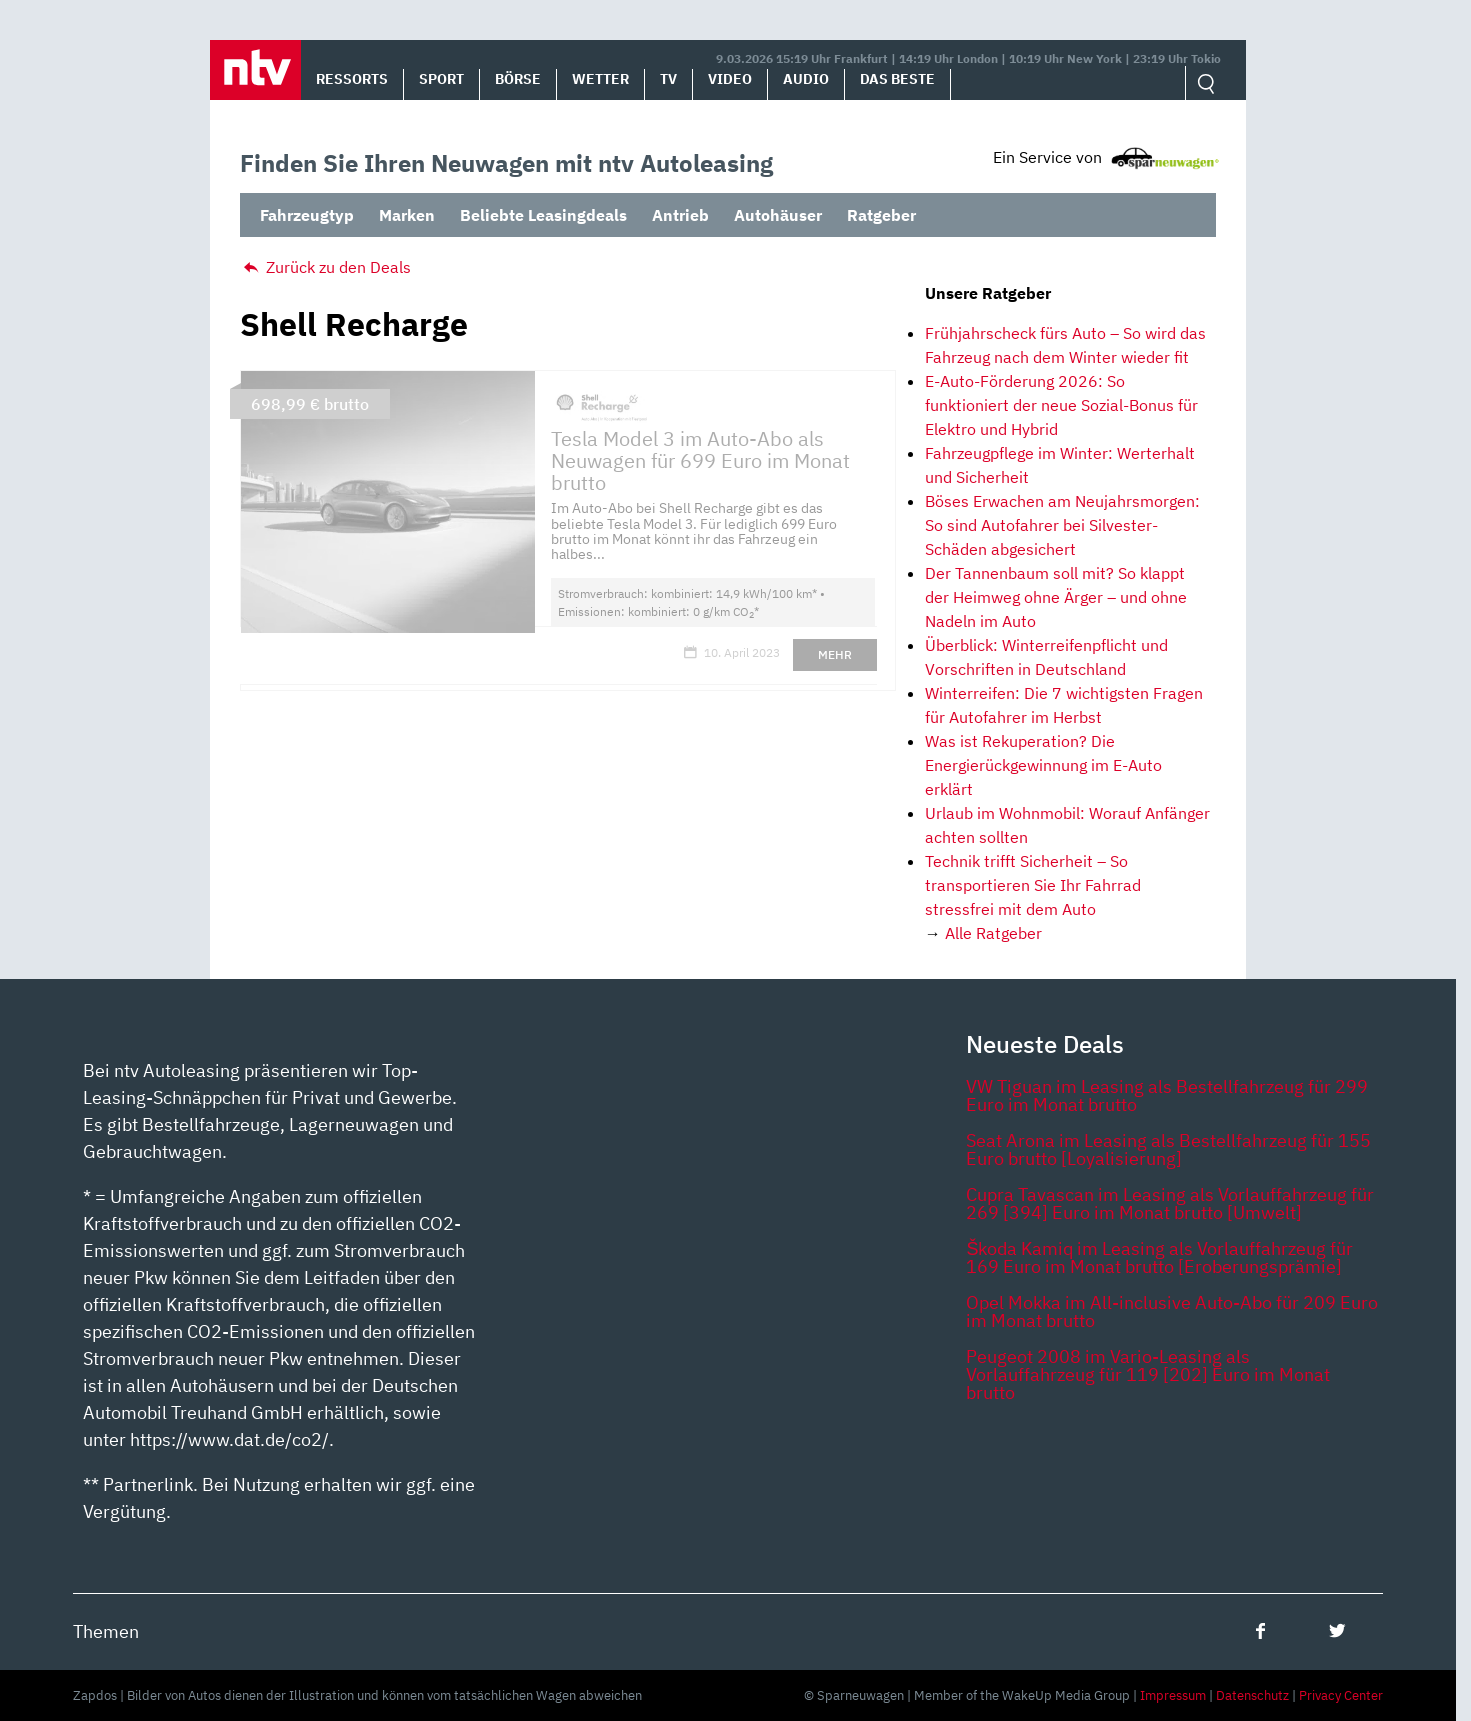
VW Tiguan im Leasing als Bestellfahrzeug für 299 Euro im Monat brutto (1167, 1095)
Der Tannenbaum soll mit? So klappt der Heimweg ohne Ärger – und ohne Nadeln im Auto (1056, 597)
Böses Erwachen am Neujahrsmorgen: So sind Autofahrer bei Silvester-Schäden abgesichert (1062, 525)
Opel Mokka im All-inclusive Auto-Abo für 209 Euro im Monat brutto (1172, 1311)
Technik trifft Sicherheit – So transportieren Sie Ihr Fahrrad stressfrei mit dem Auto (1033, 885)
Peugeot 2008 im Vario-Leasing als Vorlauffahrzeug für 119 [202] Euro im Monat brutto (1148, 1374)
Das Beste (897, 79)
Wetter (600, 79)
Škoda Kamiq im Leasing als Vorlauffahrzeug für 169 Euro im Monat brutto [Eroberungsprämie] (1159, 1257)
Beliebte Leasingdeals (543, 215)
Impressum (1173, 1695)
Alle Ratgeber (993, 933)
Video (730, 79)
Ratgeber (881, 215)
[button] (255, 70)
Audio (806, 79)
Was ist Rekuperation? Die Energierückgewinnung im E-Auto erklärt (1043, 765)
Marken (407, 215)
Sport (441, 79)
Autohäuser (778, 215)
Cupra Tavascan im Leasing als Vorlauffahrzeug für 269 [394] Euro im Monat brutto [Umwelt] (1170, 1203)
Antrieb (680, 215)
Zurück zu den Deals (325, 267)
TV (668, 79)
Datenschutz (1252, 1695)
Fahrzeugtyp (307, 215)
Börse (518, 79)
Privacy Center (1341, 1695)
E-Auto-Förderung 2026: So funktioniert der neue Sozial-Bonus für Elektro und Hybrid (1061, 405)
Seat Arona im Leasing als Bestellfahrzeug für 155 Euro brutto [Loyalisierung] (1168, 1149)
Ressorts (352, 79)
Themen (106, 1631)
